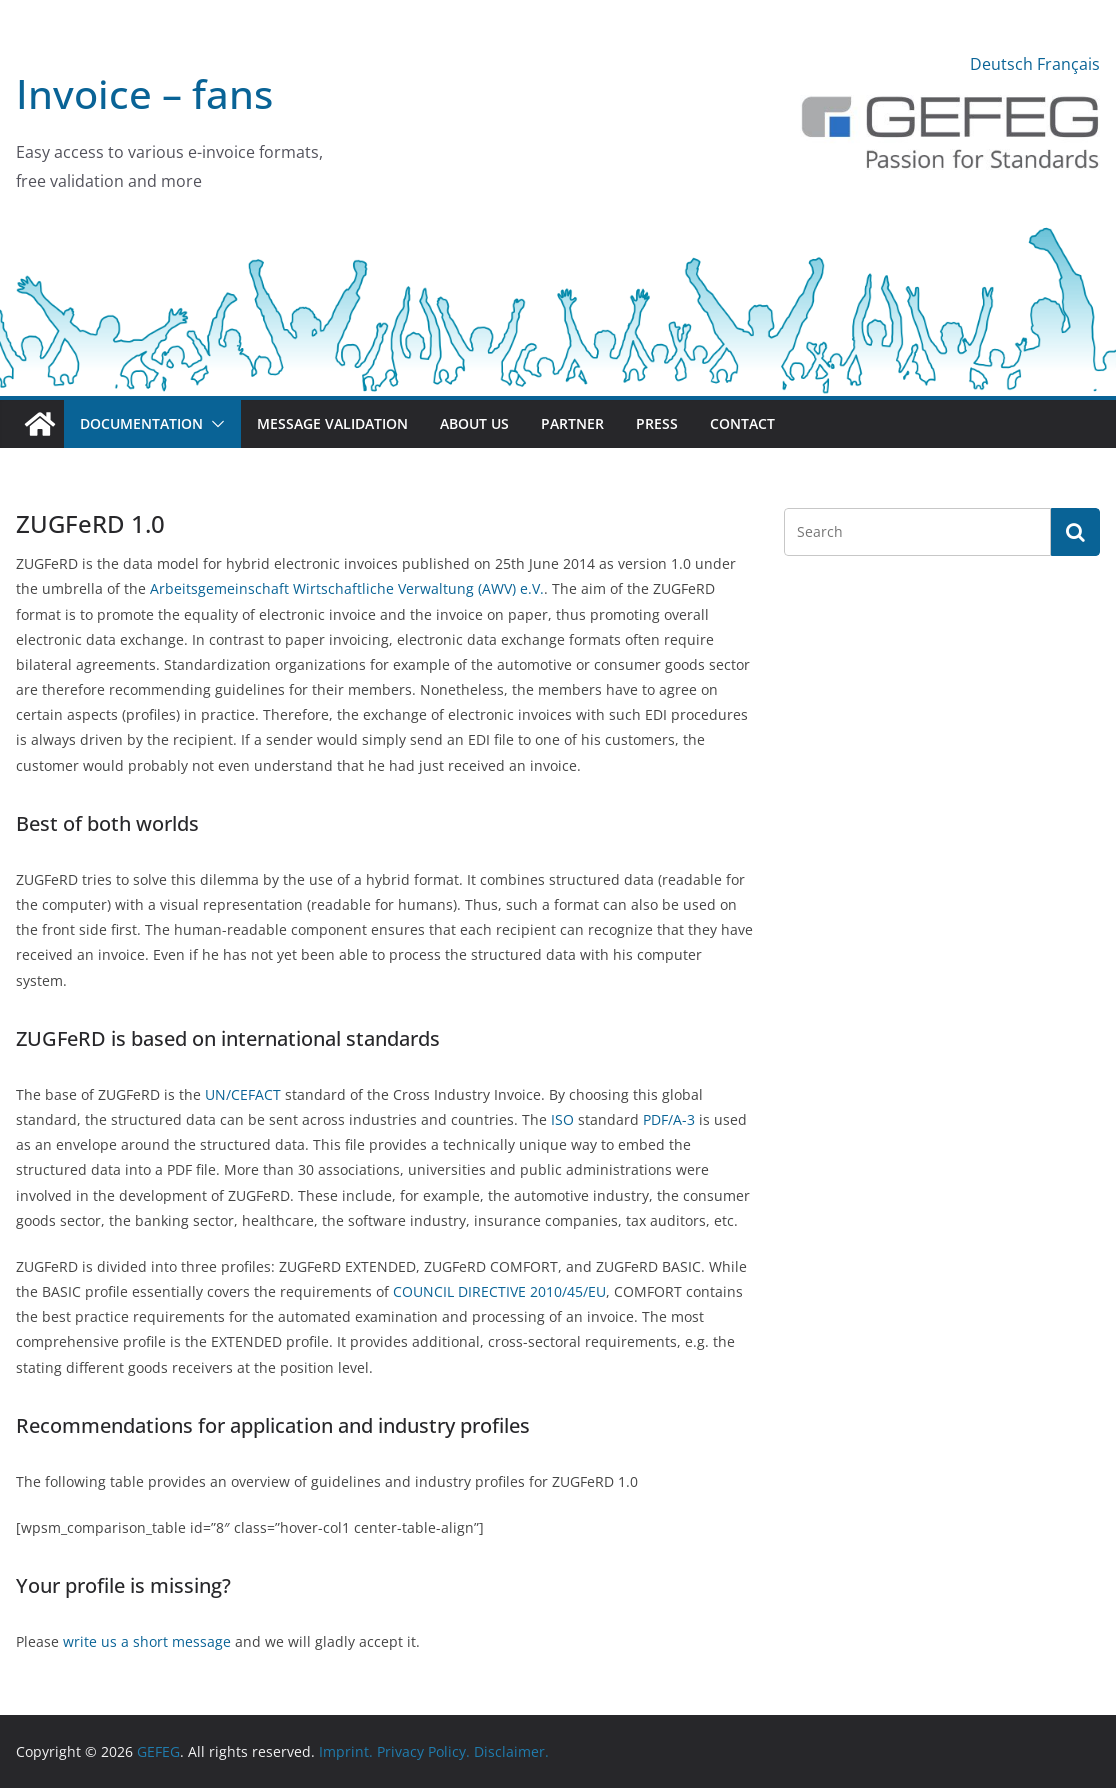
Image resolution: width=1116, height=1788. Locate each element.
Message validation (332, 423)
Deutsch (1001, 64)
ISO (564, 1119)
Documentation (141, 423)
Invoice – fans (144, 93)
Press (657, 423)
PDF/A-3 (669, 1119)
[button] (214, 424)
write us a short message (147, 1641)
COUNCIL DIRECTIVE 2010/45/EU (499, 1291)
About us (474, 423)
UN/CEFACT (243, 1094)
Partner (572, 423)
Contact (742, 423)
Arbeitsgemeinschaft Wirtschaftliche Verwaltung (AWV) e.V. (347, 588)
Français (1068, 64)
